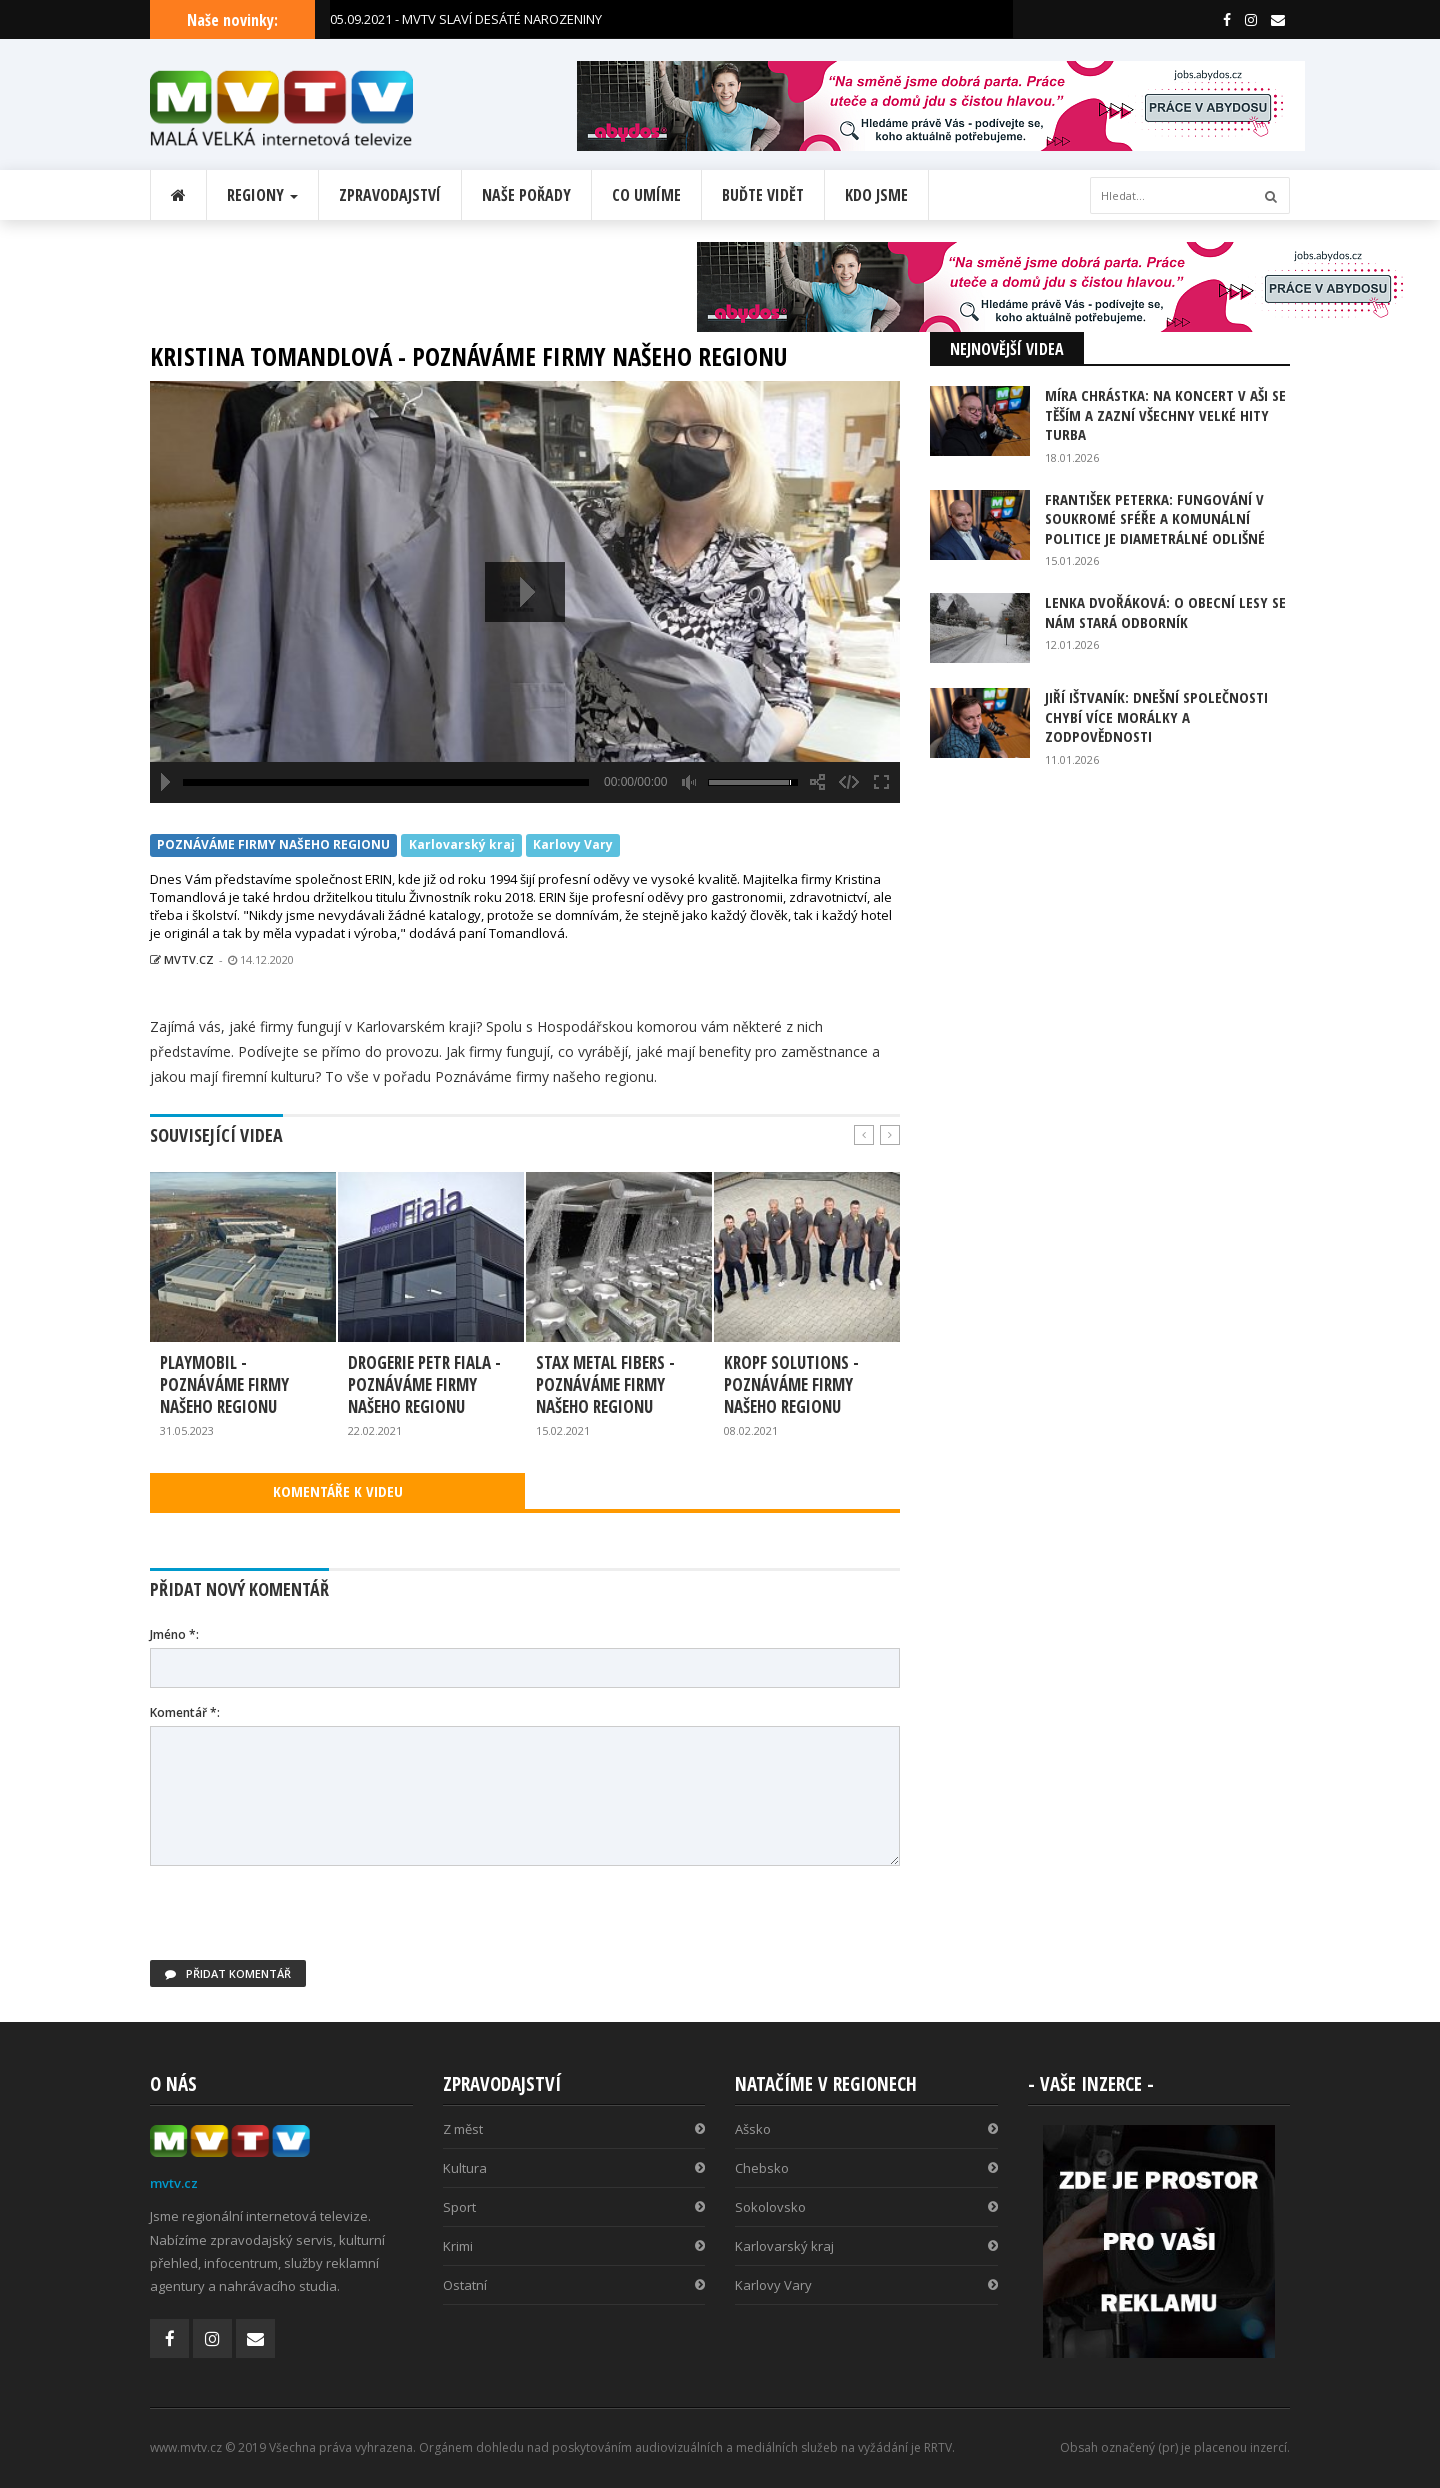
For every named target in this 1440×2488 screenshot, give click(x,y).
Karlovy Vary (573, 845)
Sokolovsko (866, 2207)
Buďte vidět (763, 195)
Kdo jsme (876, 195)
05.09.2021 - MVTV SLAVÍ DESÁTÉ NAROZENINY (466, 19)
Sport (574, 2207)
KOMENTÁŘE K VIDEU (338, 1491)
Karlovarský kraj (462, 845)
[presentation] (302, 1921)
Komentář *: (185, 1712)
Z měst (574, 2129)
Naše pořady (526, 195)
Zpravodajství (390, 195)
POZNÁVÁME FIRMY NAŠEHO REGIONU (273, 845)
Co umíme (646, 195)
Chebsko (866, 2168)
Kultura (574, 2168)
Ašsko (866, 2129)
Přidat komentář (228, 1973)
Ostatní (574, 2285)
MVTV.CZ (182, 959)
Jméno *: (174, 1634)
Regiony (262, 195)
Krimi (574, 2246)
